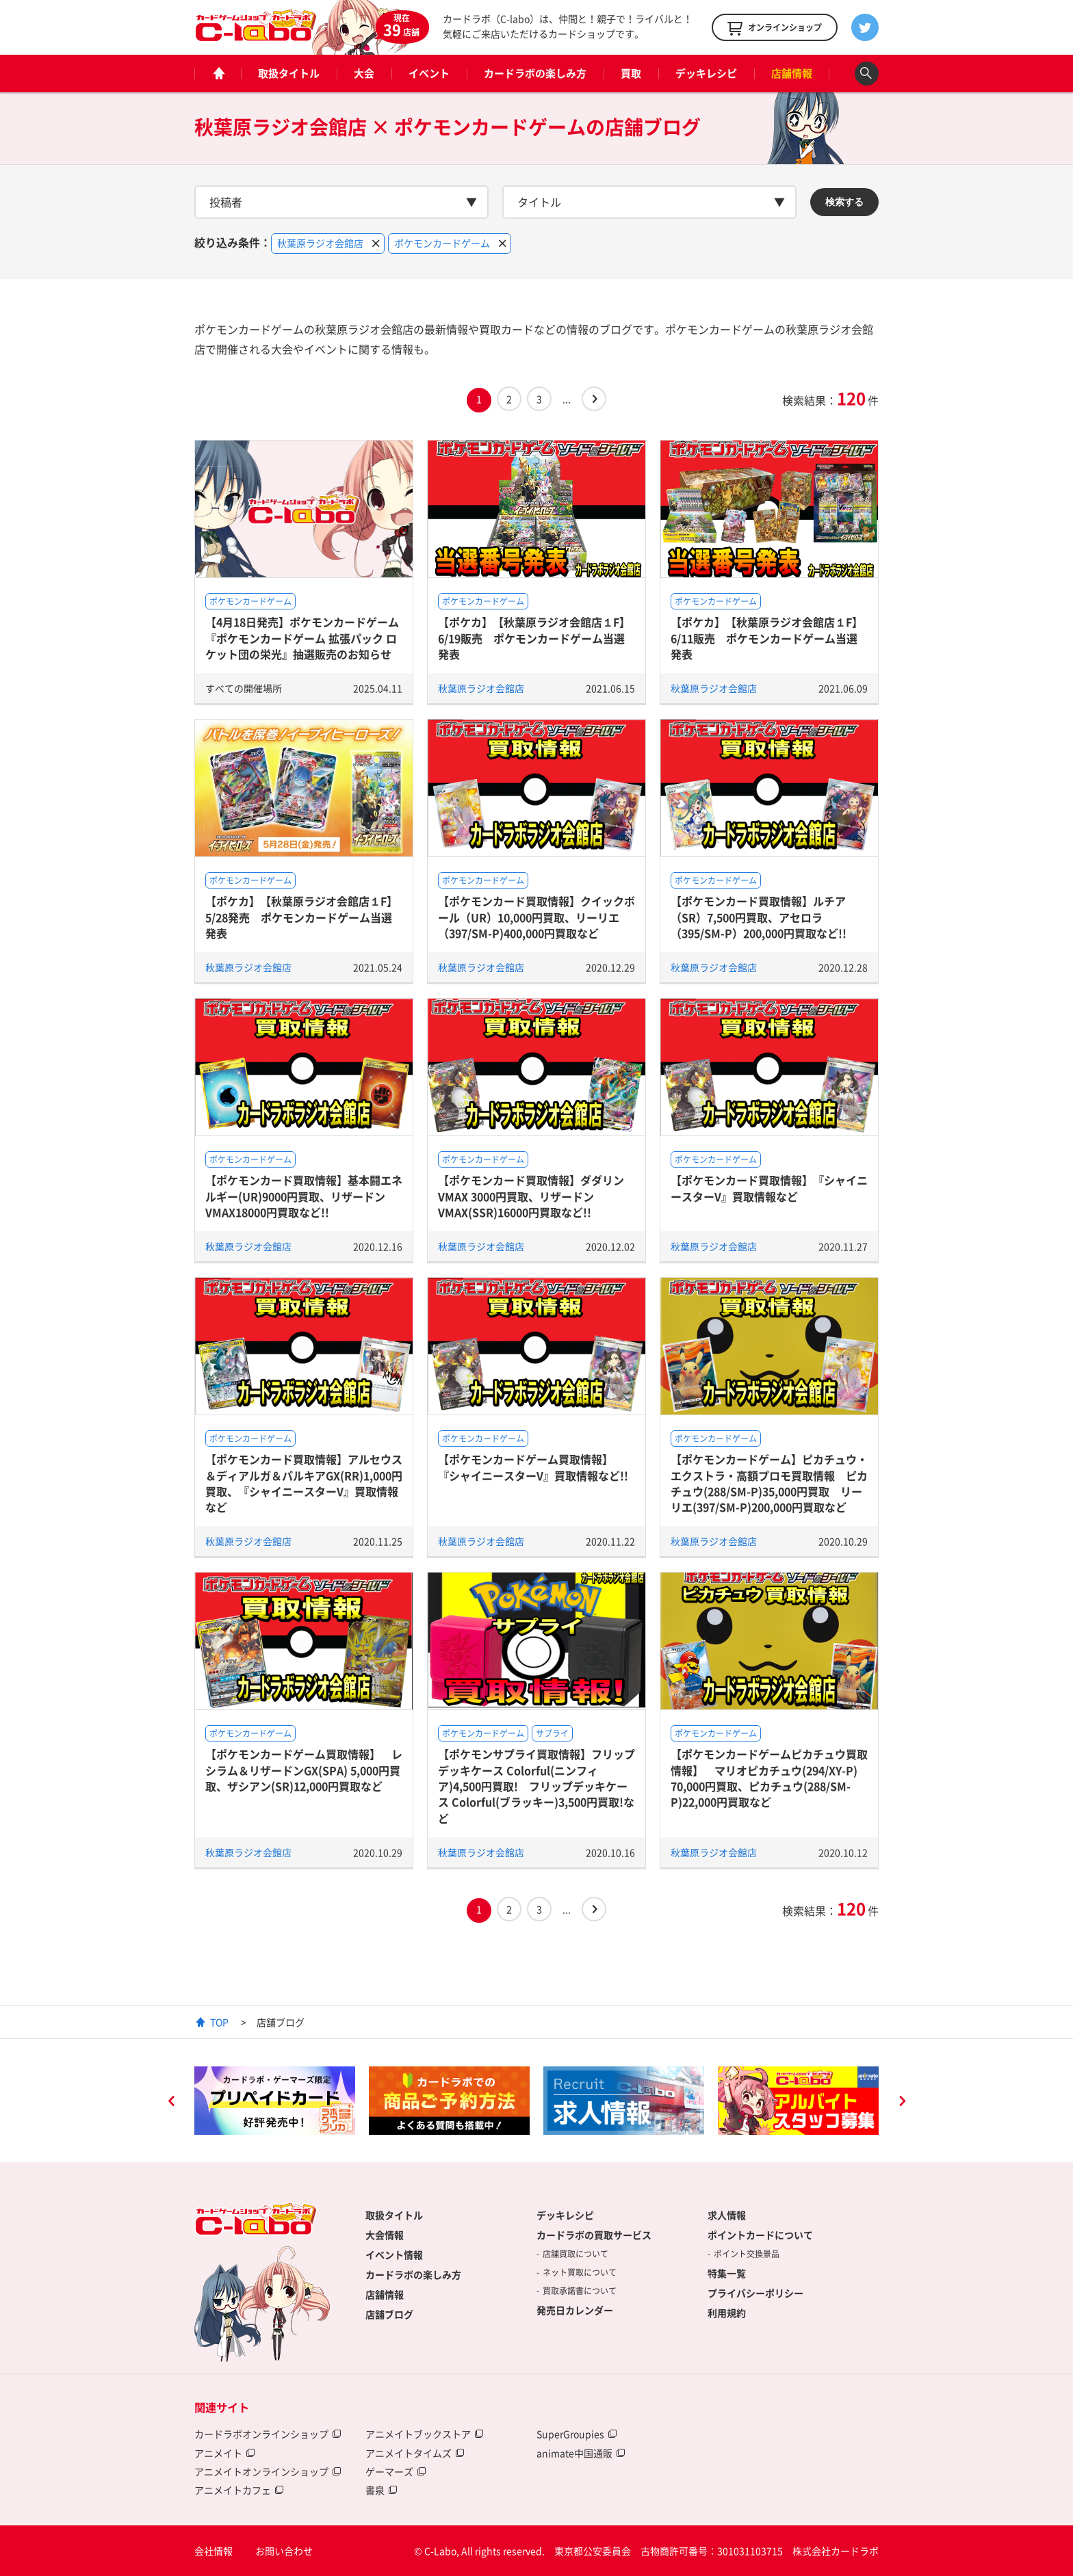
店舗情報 (791, 73)
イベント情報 (394, 2254)
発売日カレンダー (574, 2310)
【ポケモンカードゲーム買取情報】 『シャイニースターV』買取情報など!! (533, 1467)
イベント (429, 73)
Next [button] (902, 2102)
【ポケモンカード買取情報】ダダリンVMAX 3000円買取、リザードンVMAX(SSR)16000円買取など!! (531, 1196)
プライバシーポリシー (755, 2293)
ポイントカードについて (760, 2235)
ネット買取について (580, 2272)
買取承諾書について (580, 2291)
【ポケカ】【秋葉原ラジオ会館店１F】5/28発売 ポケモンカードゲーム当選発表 (301, 917)
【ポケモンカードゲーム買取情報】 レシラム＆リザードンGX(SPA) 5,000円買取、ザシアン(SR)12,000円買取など (303, 1770)
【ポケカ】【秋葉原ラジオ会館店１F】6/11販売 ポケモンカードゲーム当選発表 (767, 638)
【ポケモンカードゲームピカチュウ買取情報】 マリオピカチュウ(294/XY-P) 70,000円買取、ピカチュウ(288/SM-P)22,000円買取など (769, 1778)
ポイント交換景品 (746, 2254)
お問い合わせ (284, 2551)
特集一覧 (727, 2273)
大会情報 (384, 2235)
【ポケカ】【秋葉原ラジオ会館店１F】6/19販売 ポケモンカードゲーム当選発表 (534, 638)
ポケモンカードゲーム (250, 601)
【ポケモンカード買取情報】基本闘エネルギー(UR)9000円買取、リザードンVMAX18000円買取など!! (303, 1196)
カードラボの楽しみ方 (535, 73)
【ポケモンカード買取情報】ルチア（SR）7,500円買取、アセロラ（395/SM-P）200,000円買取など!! (758, 917)
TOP (219, 2022)
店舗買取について (575, 2254)
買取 (631, 73)
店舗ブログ (389, 2314)
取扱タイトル (289, 73)
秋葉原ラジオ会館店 (481, 688)
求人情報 (727, 2215)
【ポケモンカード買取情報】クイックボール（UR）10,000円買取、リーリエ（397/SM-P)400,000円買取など (536, 917)
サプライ (552, 1733)
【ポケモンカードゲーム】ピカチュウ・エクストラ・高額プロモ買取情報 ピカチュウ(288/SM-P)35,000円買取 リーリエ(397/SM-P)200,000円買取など (769, 1483)
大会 (364, 73)
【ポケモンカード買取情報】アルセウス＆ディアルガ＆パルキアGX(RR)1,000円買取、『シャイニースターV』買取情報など (303, 1483)
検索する (844, 201)
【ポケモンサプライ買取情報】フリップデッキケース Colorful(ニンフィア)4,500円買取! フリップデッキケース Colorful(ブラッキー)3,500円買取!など (536, 1786)
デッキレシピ (706, 73)
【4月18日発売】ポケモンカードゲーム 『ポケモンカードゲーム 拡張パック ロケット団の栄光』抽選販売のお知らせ (302, 638)
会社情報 (213, 2551)
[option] (274, 2100)
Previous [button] (171, 2102)
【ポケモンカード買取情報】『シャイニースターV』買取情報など (769, 1188)
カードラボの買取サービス (593, 2235)
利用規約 (727, 2312)
